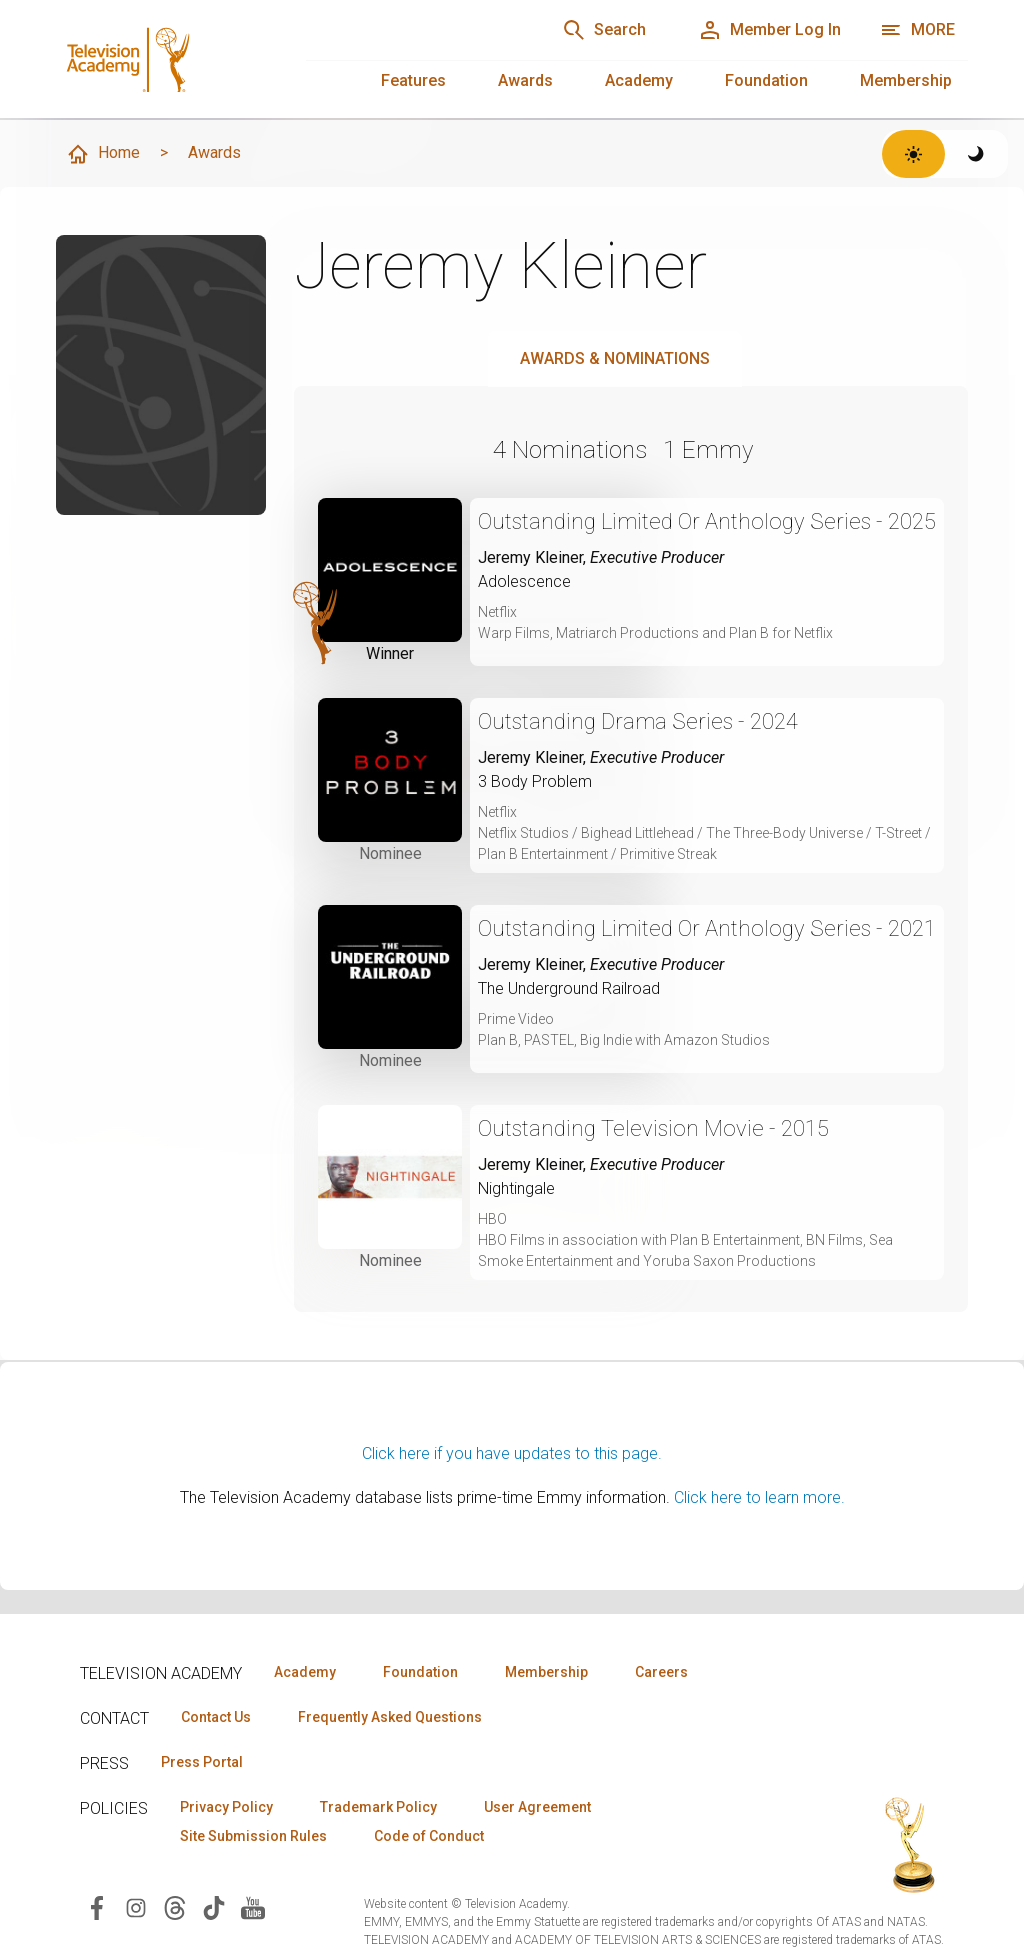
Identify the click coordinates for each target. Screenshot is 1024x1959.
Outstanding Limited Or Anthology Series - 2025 (707, 521)
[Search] (604, 30)
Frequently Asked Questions (390, 1717)
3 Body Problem (535, 781)
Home (103, 154)
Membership (906, 80)
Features (413, 80)
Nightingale (516, 1188)
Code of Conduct (429, 1836)
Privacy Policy (226, 1807)
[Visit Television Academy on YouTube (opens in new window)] (253, 1906)
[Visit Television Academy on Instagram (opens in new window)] (136, 1906)
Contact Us (216, 1717)
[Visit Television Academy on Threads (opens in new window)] (175, 1906)
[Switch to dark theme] (976, 154)
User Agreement (537, 1807)
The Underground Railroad (569, 988)
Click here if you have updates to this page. (512, 1453)
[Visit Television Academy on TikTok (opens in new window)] (214, 1906)
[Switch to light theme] (913, 154)
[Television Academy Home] (161, 50)
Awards (525, 80)
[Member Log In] (769, 30)
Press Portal (202, 1762)
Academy (639, 80)
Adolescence (524, 581)
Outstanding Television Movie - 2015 (653, 1128)
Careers (661, 1672)
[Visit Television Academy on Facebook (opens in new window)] (97, 1906)
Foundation (766, 80)
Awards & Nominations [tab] (615, 358)
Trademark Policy (378, 1807)
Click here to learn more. (759, 1497)
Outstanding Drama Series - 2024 (638, 721)
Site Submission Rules (253, 1836)
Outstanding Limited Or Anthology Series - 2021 (707, 928)
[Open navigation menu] (917, 30)
